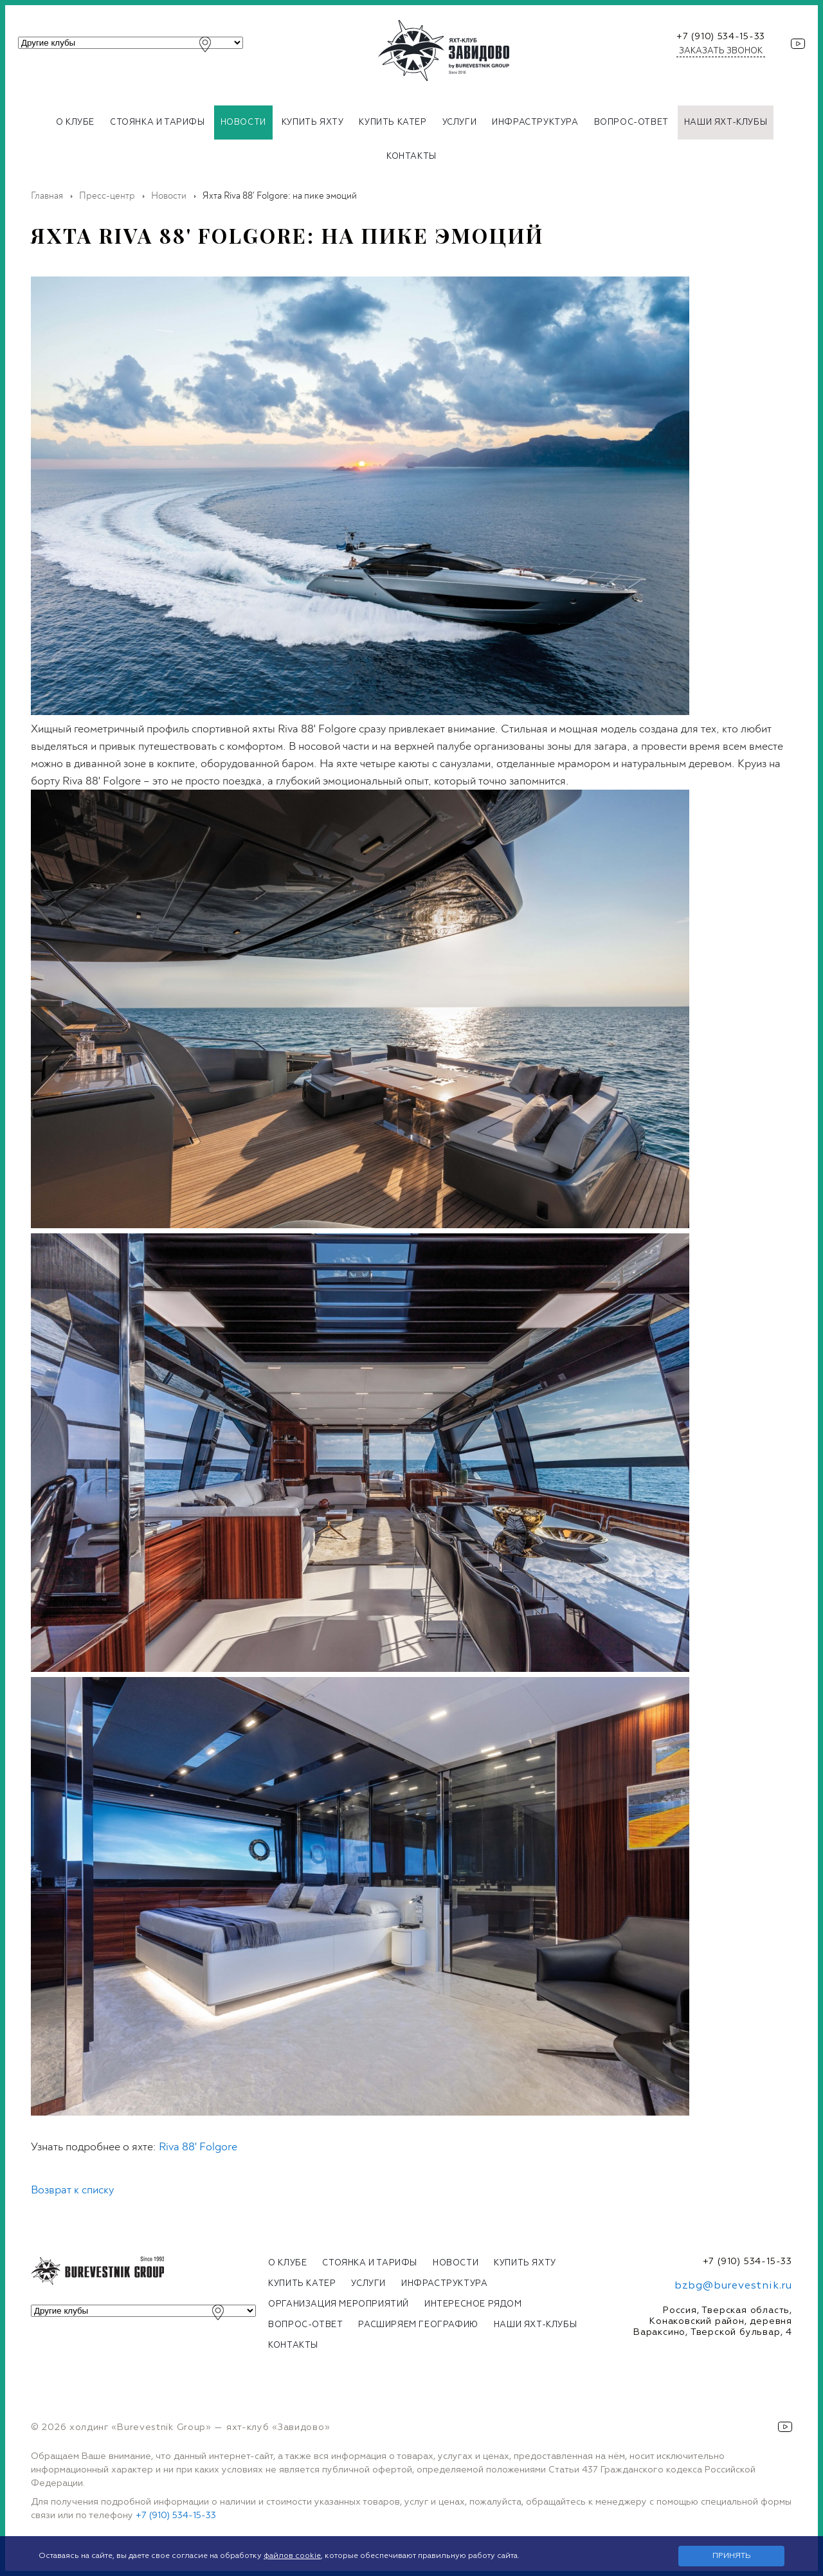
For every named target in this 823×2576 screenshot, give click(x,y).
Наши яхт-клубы (725, 122)
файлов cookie (292, 2556)
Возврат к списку (72, 2189)
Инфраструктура (535, 122)
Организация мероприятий (338, 2304)
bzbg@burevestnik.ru (733, 2286)
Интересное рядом (473, 2304)
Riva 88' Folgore (198, 2146)
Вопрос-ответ (631, 122)
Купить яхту (313, 122)
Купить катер (392, 122)
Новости (243, 122)
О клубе (75, 122)
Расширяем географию (418, 2325)
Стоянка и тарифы (157, 122)
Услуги (459, 122)
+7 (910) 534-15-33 (720, 36)
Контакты (411, 156)
